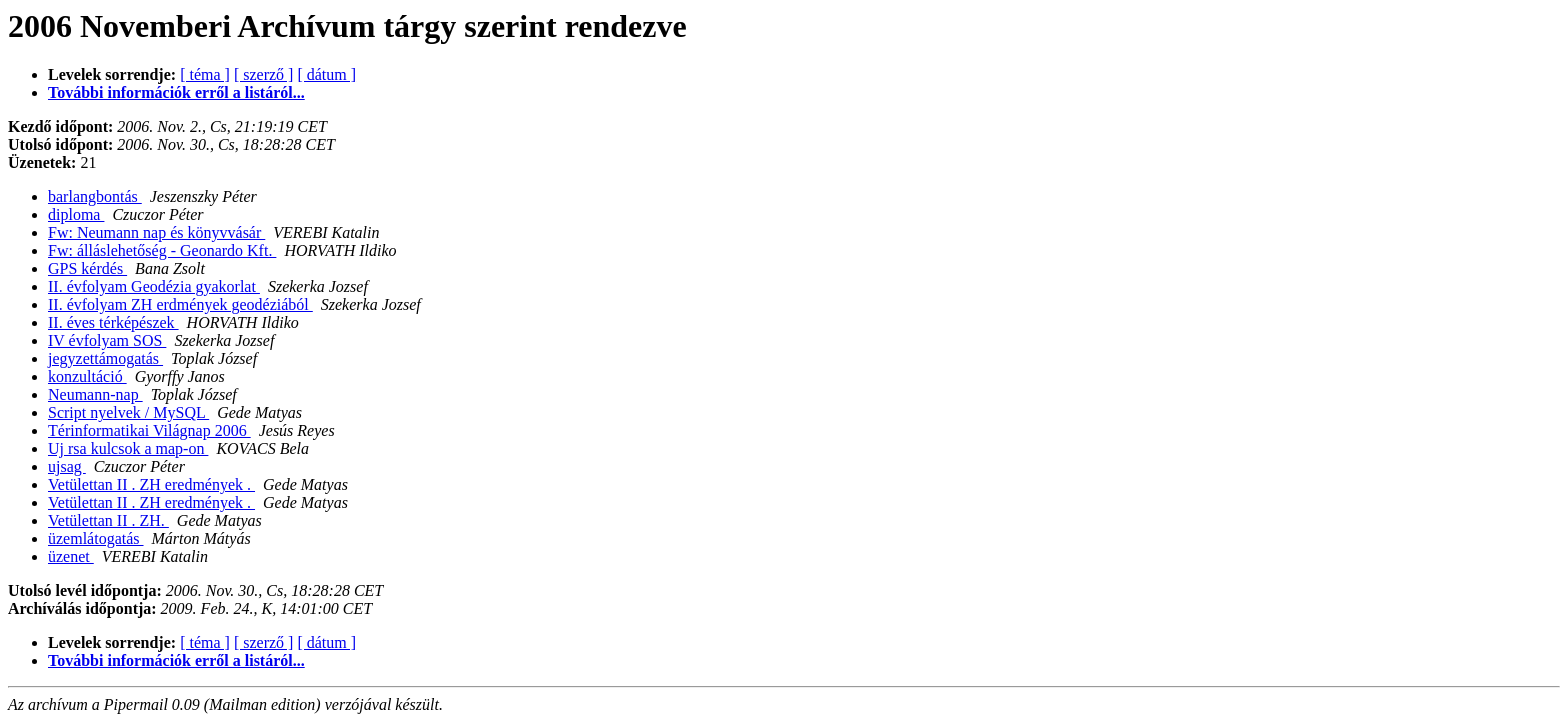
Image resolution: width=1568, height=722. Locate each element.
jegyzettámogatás (105, 358)
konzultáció (87, 376)
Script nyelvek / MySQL (128, 412)
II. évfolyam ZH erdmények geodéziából (180, 304)
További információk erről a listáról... (176, 92)
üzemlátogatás (96, 538)
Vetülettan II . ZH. (108, 520)
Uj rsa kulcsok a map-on (128, 448)
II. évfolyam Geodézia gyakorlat (154, 286)
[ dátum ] (326, 74)
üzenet (71, 556)
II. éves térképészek (113, 322)
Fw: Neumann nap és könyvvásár (156, 232)
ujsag (67, 466)
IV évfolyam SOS (107, 340)
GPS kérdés (87, 268)
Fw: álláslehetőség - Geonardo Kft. (162, 250)
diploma (76, 214)
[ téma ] (205, 74)
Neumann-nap (95, 394)
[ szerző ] (264, 74)
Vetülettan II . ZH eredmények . (151, 484)
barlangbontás (95, 196)
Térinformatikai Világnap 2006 (149, 430)
